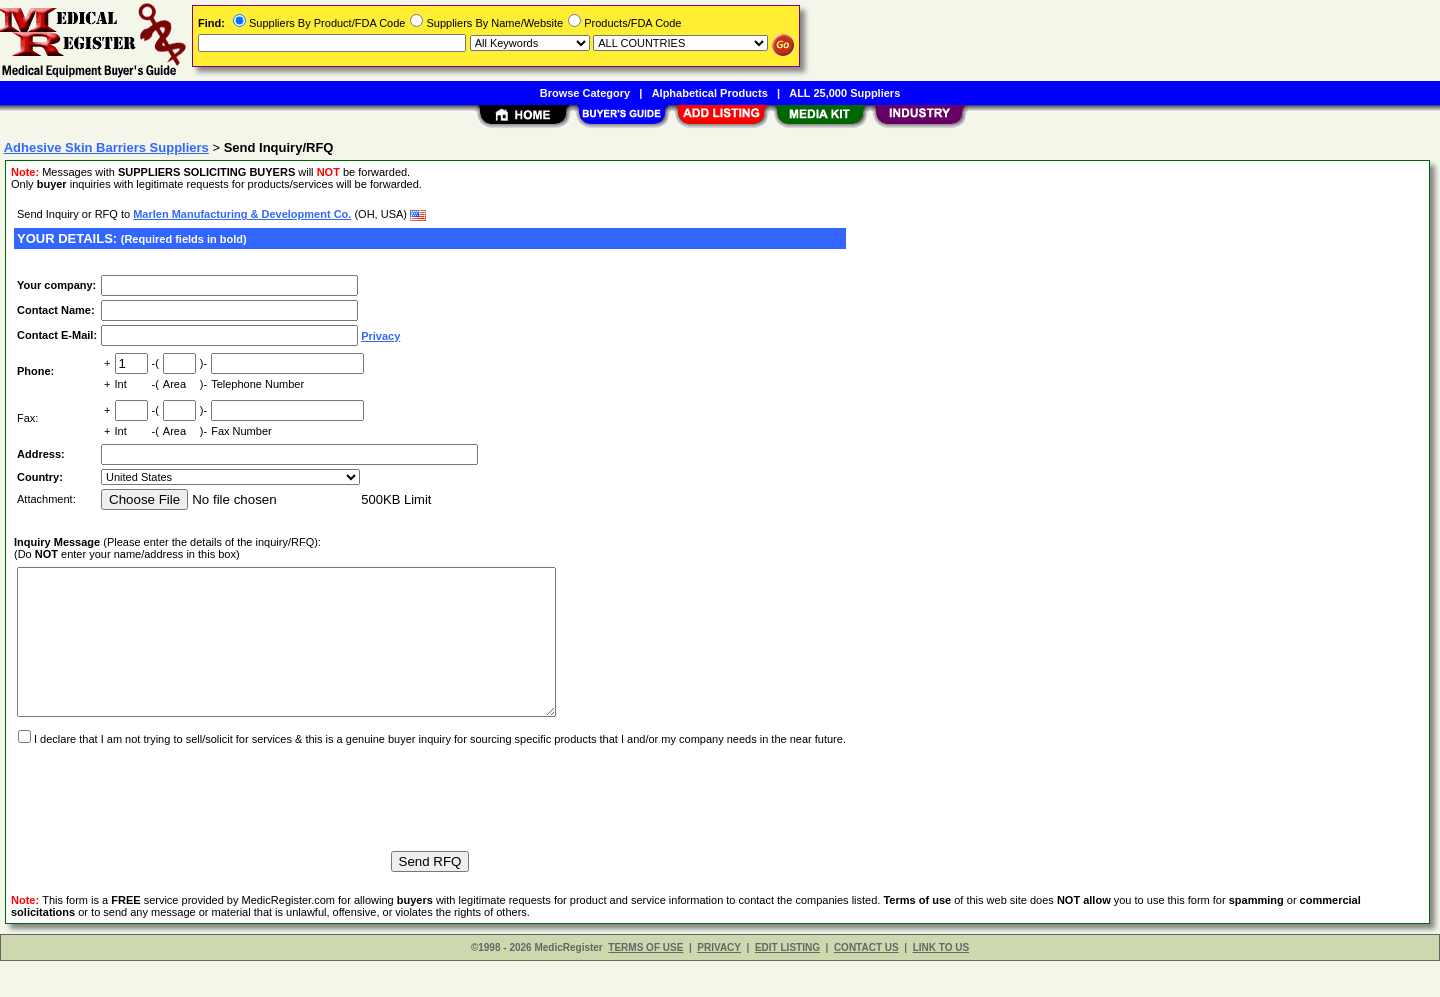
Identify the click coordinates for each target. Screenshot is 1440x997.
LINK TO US (941, 983)
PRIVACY (719, 983)
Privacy (380, 336)
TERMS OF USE (645, 983)
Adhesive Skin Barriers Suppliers (106, 147)
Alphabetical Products (710, 93)
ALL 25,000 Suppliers (844, 93)
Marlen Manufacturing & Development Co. (242, 214)
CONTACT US (866, 983)
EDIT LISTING (787, 983)
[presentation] (166, 825)
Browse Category (585, 93)
